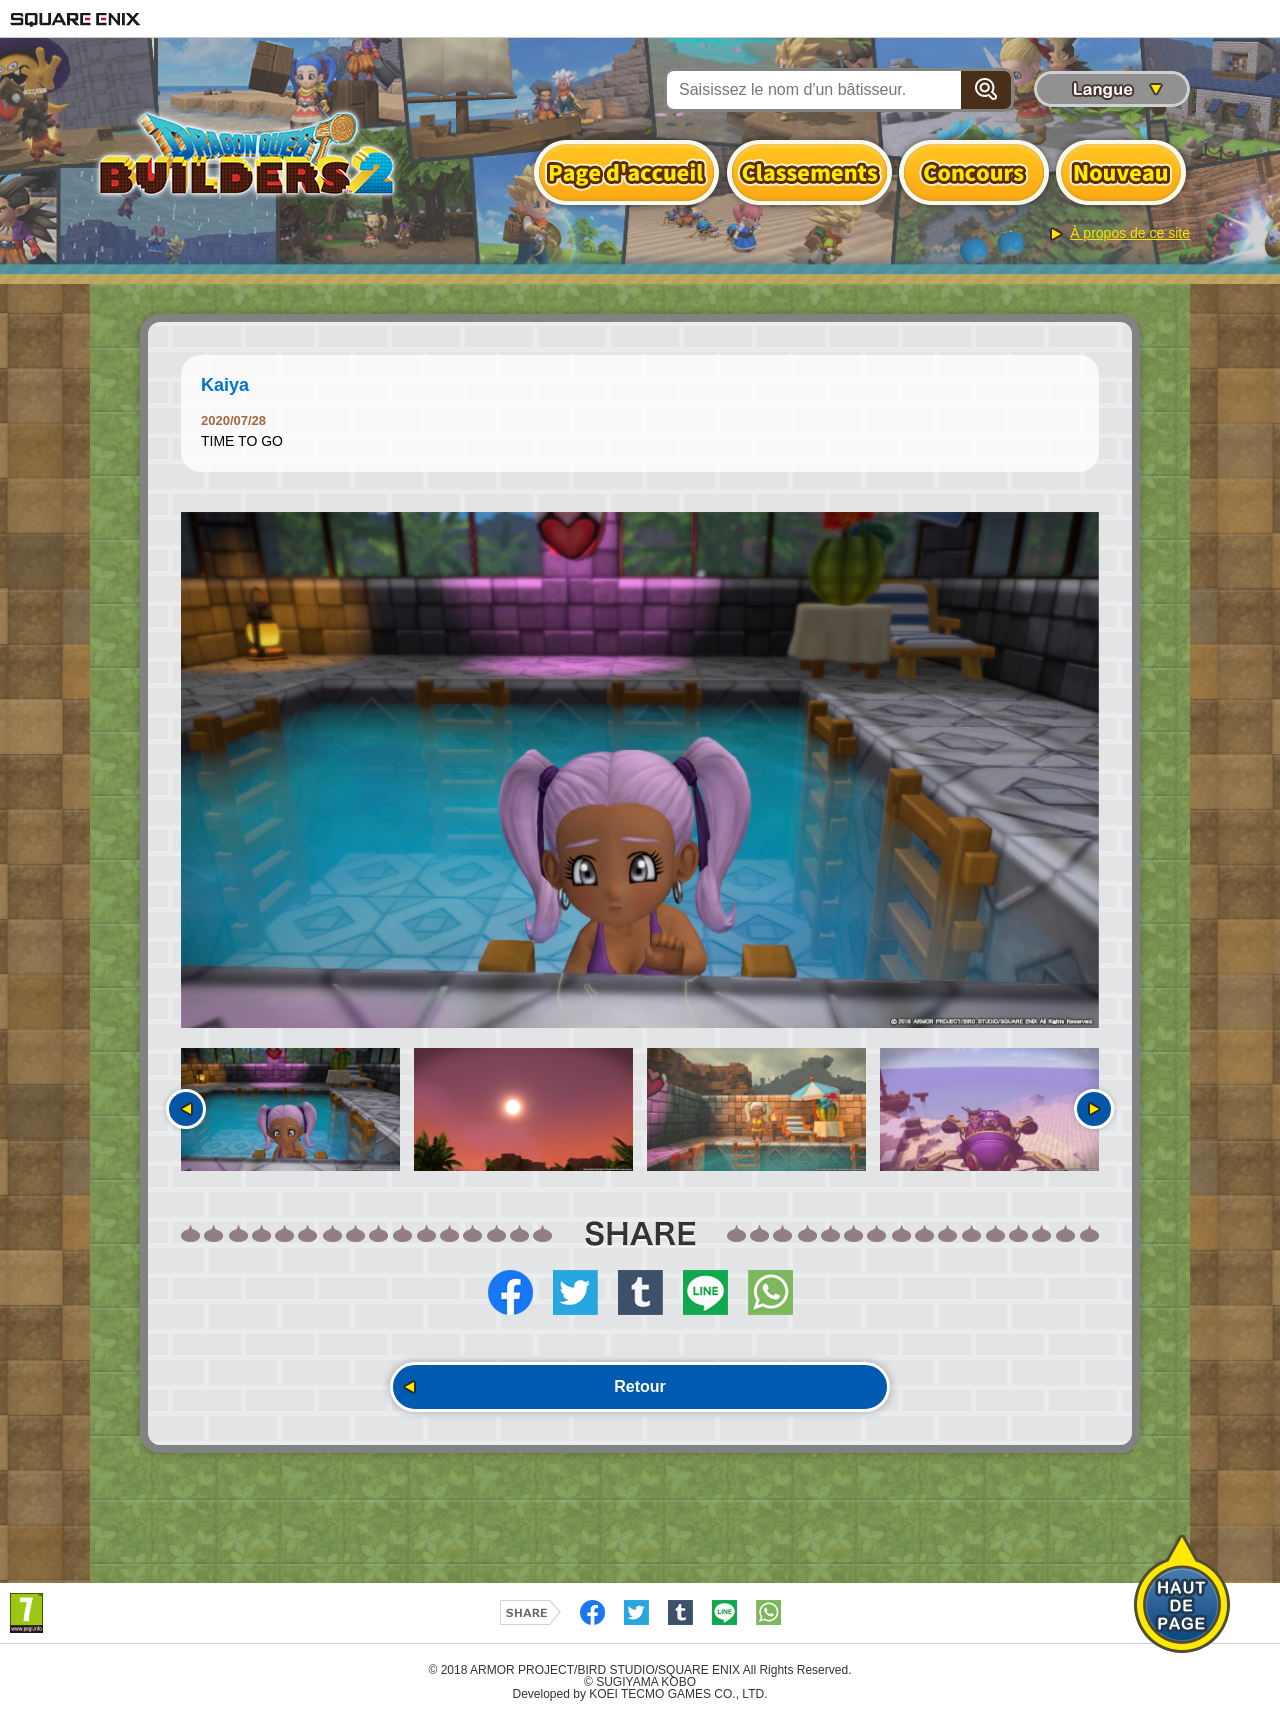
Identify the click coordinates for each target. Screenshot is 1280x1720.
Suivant (1094, 1109)
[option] (640, 770)
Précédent (186, 1109)
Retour (640, 1386)
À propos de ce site (1130, 233)
